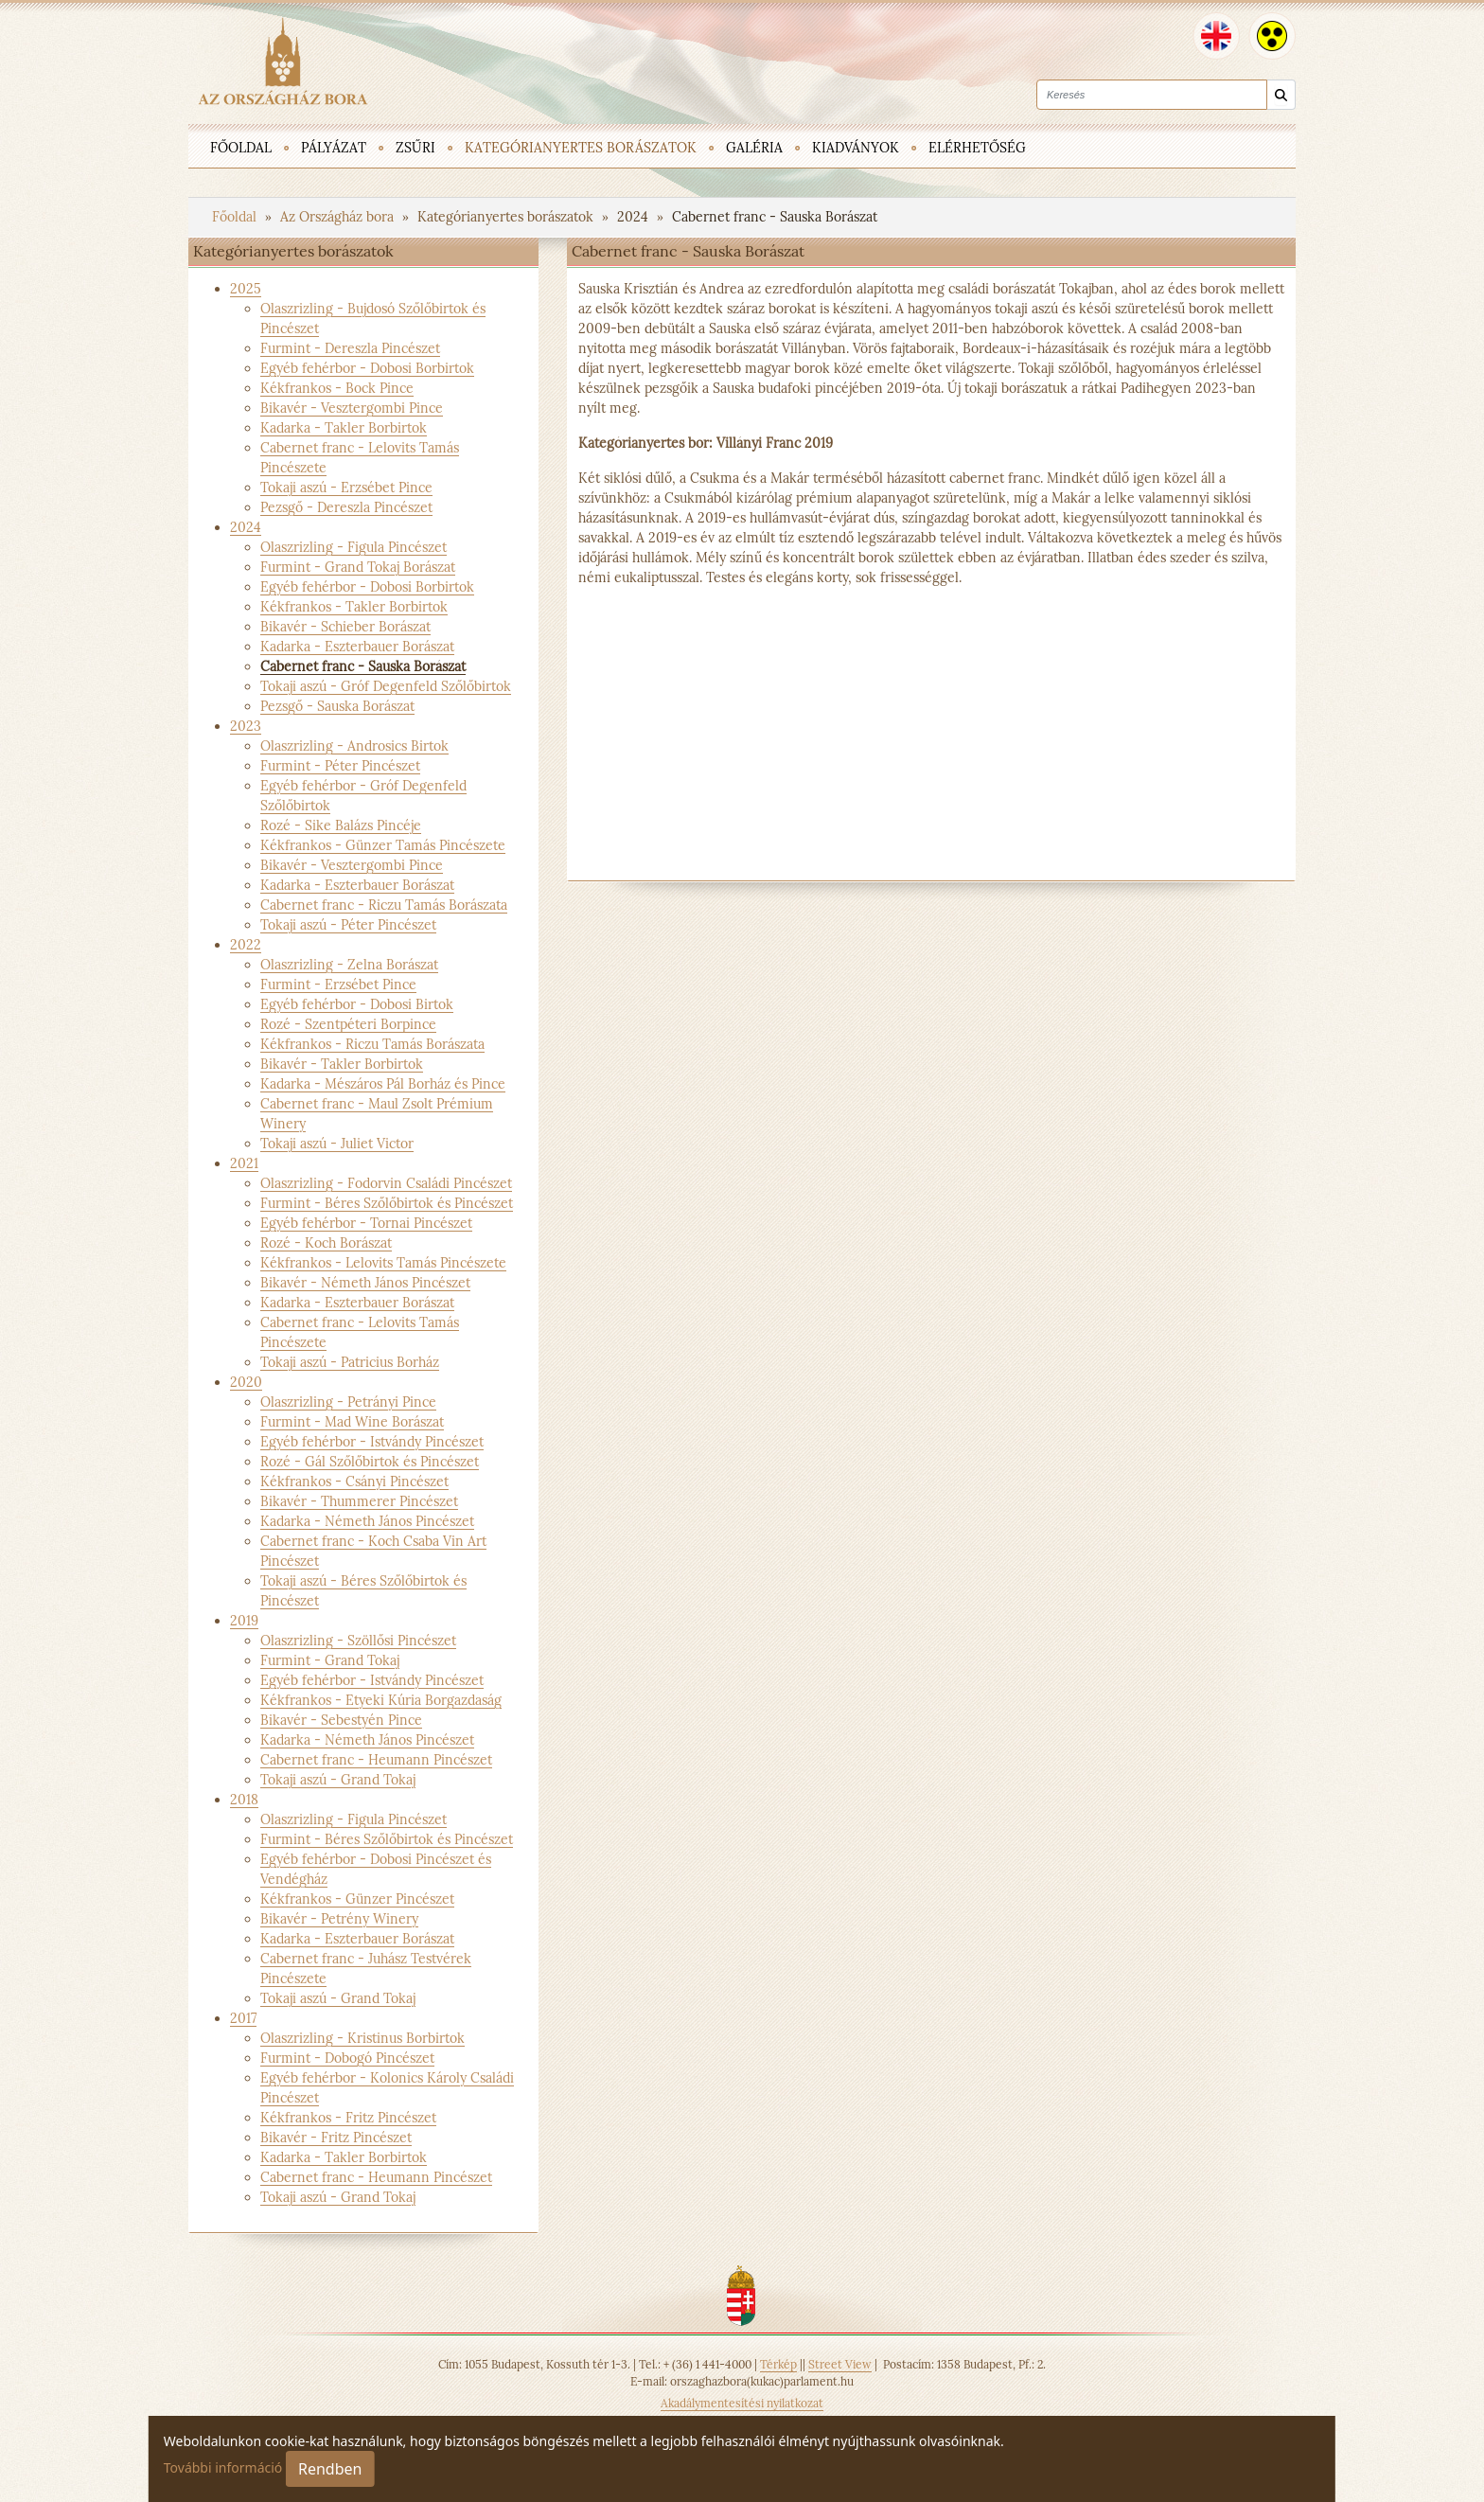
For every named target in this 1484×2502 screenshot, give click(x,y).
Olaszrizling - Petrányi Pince (348, 1402)
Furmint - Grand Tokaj (329, 1660)
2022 (245, 944)
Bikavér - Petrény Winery (339, 1918)
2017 (243, 2018)
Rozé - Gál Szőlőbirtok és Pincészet (369, 1461)
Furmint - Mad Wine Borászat (352, 1421)
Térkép (778, 2364)
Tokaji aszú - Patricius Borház (349, 1362)
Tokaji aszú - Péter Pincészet (348, 924)
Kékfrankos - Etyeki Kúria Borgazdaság (381, 1700)
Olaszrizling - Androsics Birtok (354, 745)
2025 (245, 288)
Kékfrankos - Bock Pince (337, 388)
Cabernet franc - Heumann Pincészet (376, 1759)
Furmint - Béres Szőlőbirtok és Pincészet (386, 1203)
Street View (840, 2364)
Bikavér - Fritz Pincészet (336, 2137)
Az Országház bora (339, 216)
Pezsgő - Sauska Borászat (337, 706)
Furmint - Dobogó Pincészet (347, 2058)
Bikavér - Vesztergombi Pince (351, 408)
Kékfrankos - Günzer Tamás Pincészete (382, 845)
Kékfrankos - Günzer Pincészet (357, 1899)
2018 (244, 1799)
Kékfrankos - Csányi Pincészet (354, 1481)
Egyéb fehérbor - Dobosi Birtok (356, 1004)
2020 (246, 1382)
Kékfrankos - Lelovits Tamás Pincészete (383, 1262)
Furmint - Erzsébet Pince (338, 984)
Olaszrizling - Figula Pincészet (353, 547)
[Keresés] (1281, 95)
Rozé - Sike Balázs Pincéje (340, 825)
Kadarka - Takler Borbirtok (343, 427)
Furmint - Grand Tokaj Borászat (357, 567)
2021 (244, 1163)
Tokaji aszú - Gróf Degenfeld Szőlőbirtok (385, 686)
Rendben (330, 2468)
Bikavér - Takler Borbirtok (341, 1064)
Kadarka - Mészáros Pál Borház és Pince (382, 1083)
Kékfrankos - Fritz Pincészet (348, 2117)
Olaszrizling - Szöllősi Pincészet (358, 1640)
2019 (244, 1620)
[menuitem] (241, 146)
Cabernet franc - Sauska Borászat (774, 216)
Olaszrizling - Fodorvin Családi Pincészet (386, 1183)
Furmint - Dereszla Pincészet (350, 348)
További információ (223, 2467)
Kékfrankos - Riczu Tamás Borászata (372, 1044)
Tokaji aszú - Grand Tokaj (337, 1779)
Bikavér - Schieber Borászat (345, 626)
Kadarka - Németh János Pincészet (367, 1521)
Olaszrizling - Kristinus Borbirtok (362, 2038)
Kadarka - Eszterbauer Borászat (357, 646)
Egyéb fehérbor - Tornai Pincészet (366, 1223)
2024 (634, 216)
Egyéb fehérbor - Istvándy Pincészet (372, 1441)
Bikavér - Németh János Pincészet (365, 1282)
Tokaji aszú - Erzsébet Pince (346, 487)
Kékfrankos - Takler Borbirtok (354, 606)
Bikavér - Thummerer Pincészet (359, 1501)
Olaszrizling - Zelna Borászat (349, 964)
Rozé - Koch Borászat (326, 1242)
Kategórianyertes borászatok (507, 216)
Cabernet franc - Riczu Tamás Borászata (383, 905)
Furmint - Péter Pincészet (340, 765)
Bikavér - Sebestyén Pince (341, 1720)
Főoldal (236, 216)
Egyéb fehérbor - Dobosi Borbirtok (367, 368)
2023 (245, 726)
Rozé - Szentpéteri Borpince (348, 1024)
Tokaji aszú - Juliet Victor (337, 1143)
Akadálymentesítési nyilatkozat (742, 2403)
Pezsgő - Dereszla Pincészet (346, 507)
